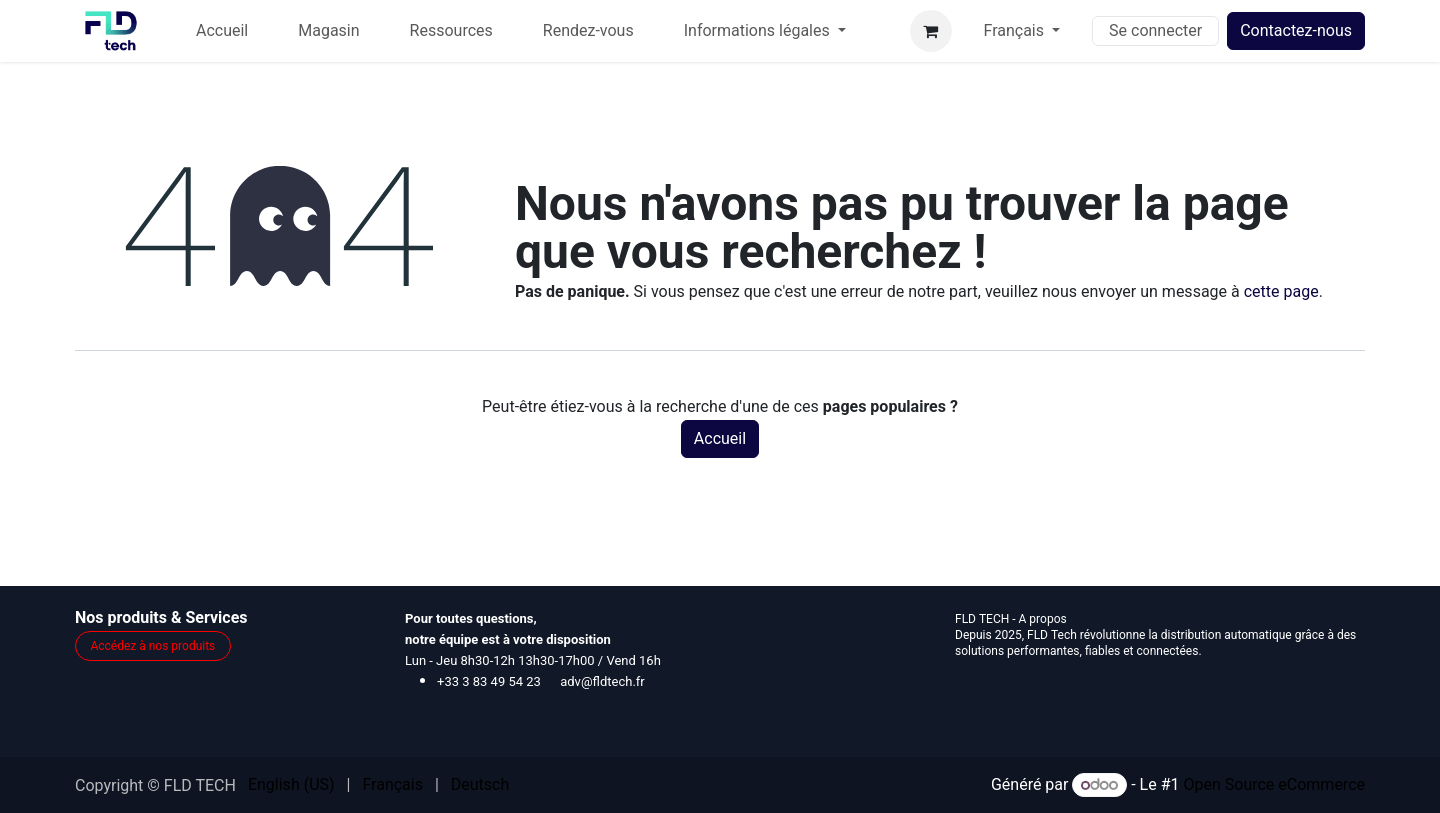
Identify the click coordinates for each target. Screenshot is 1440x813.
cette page (1281, 291)
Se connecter (1155, 30)
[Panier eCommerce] (931, 31)
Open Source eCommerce (1274, 784)
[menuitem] (222, 31)
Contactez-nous (1296, 30)
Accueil (720, 438)
